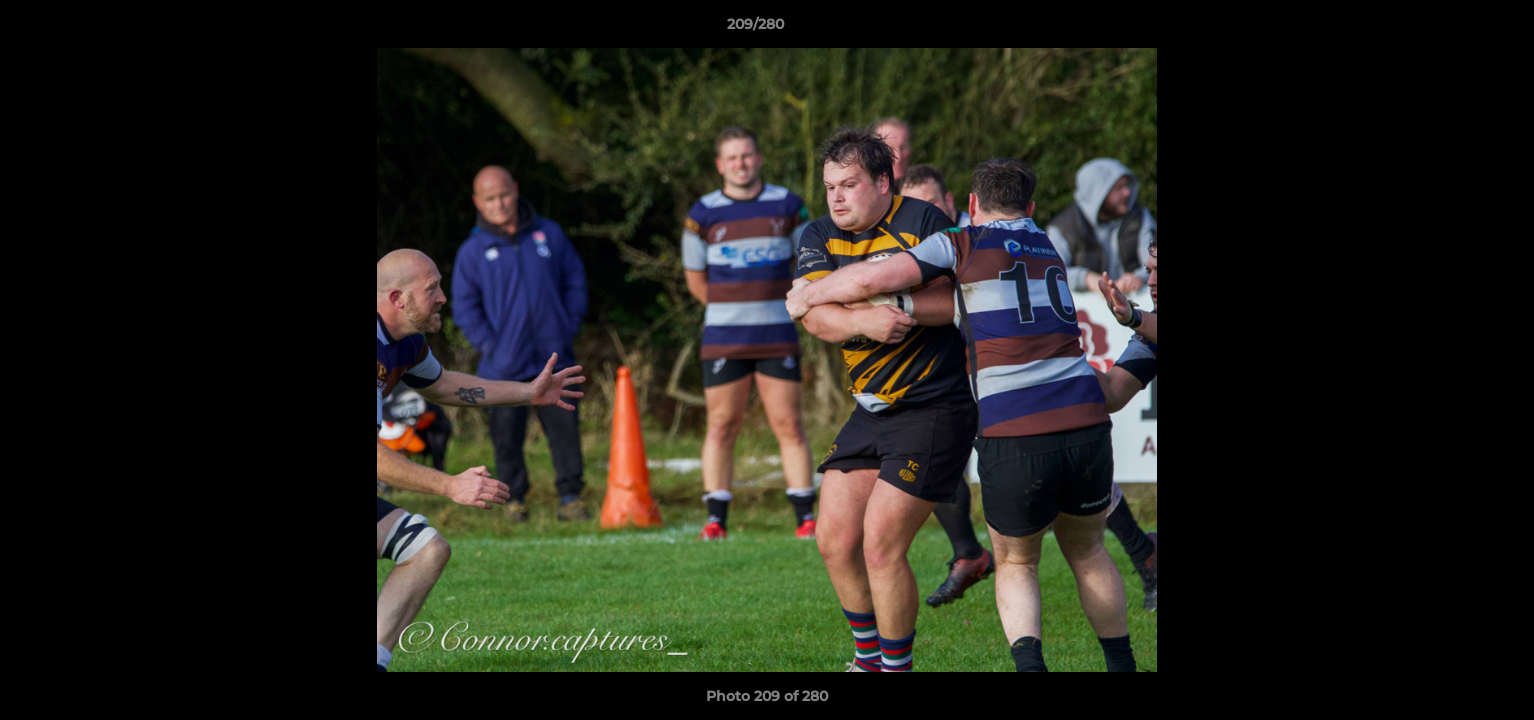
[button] (1450, 29)
